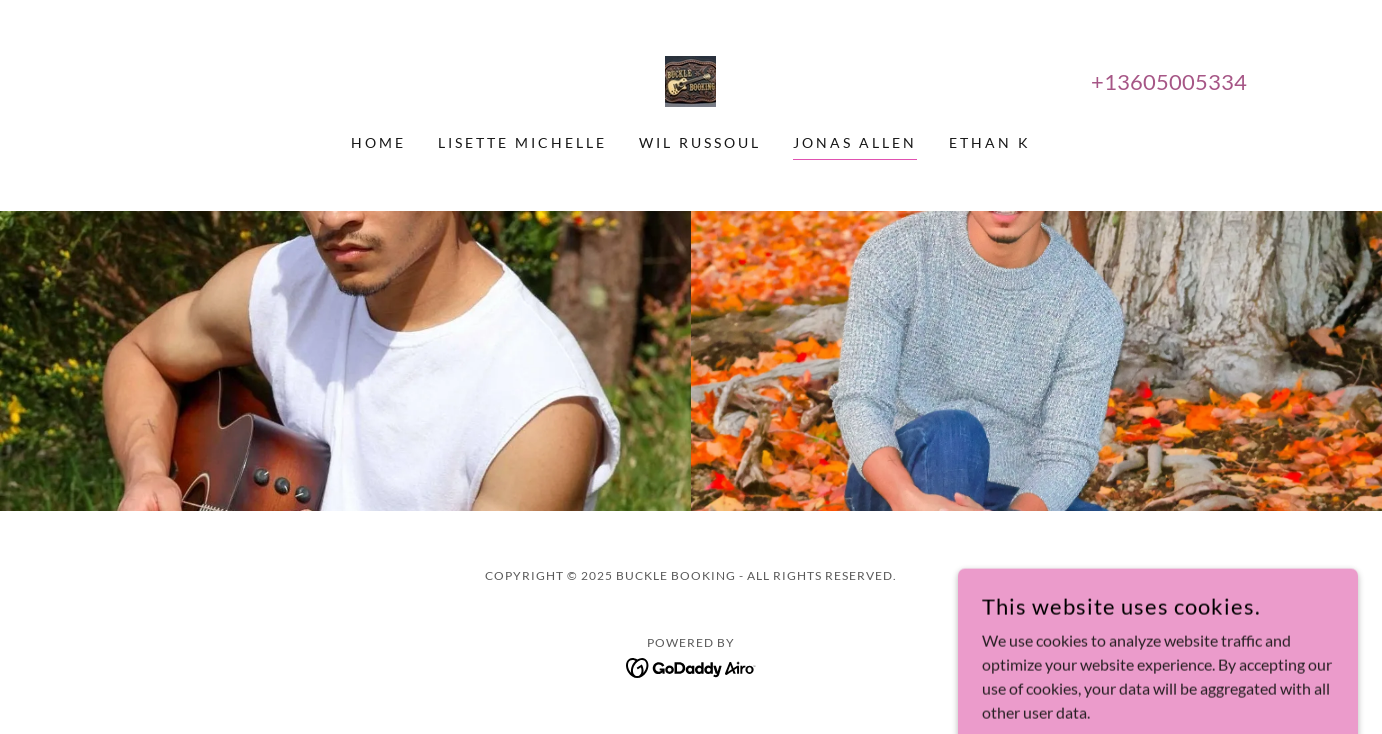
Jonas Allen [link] (855, 142)
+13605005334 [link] (1169, 81)
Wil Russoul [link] (700, 142)
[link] (690, 79)
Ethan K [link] (990, 142)
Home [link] (378, 142)
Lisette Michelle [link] (522, 142)
